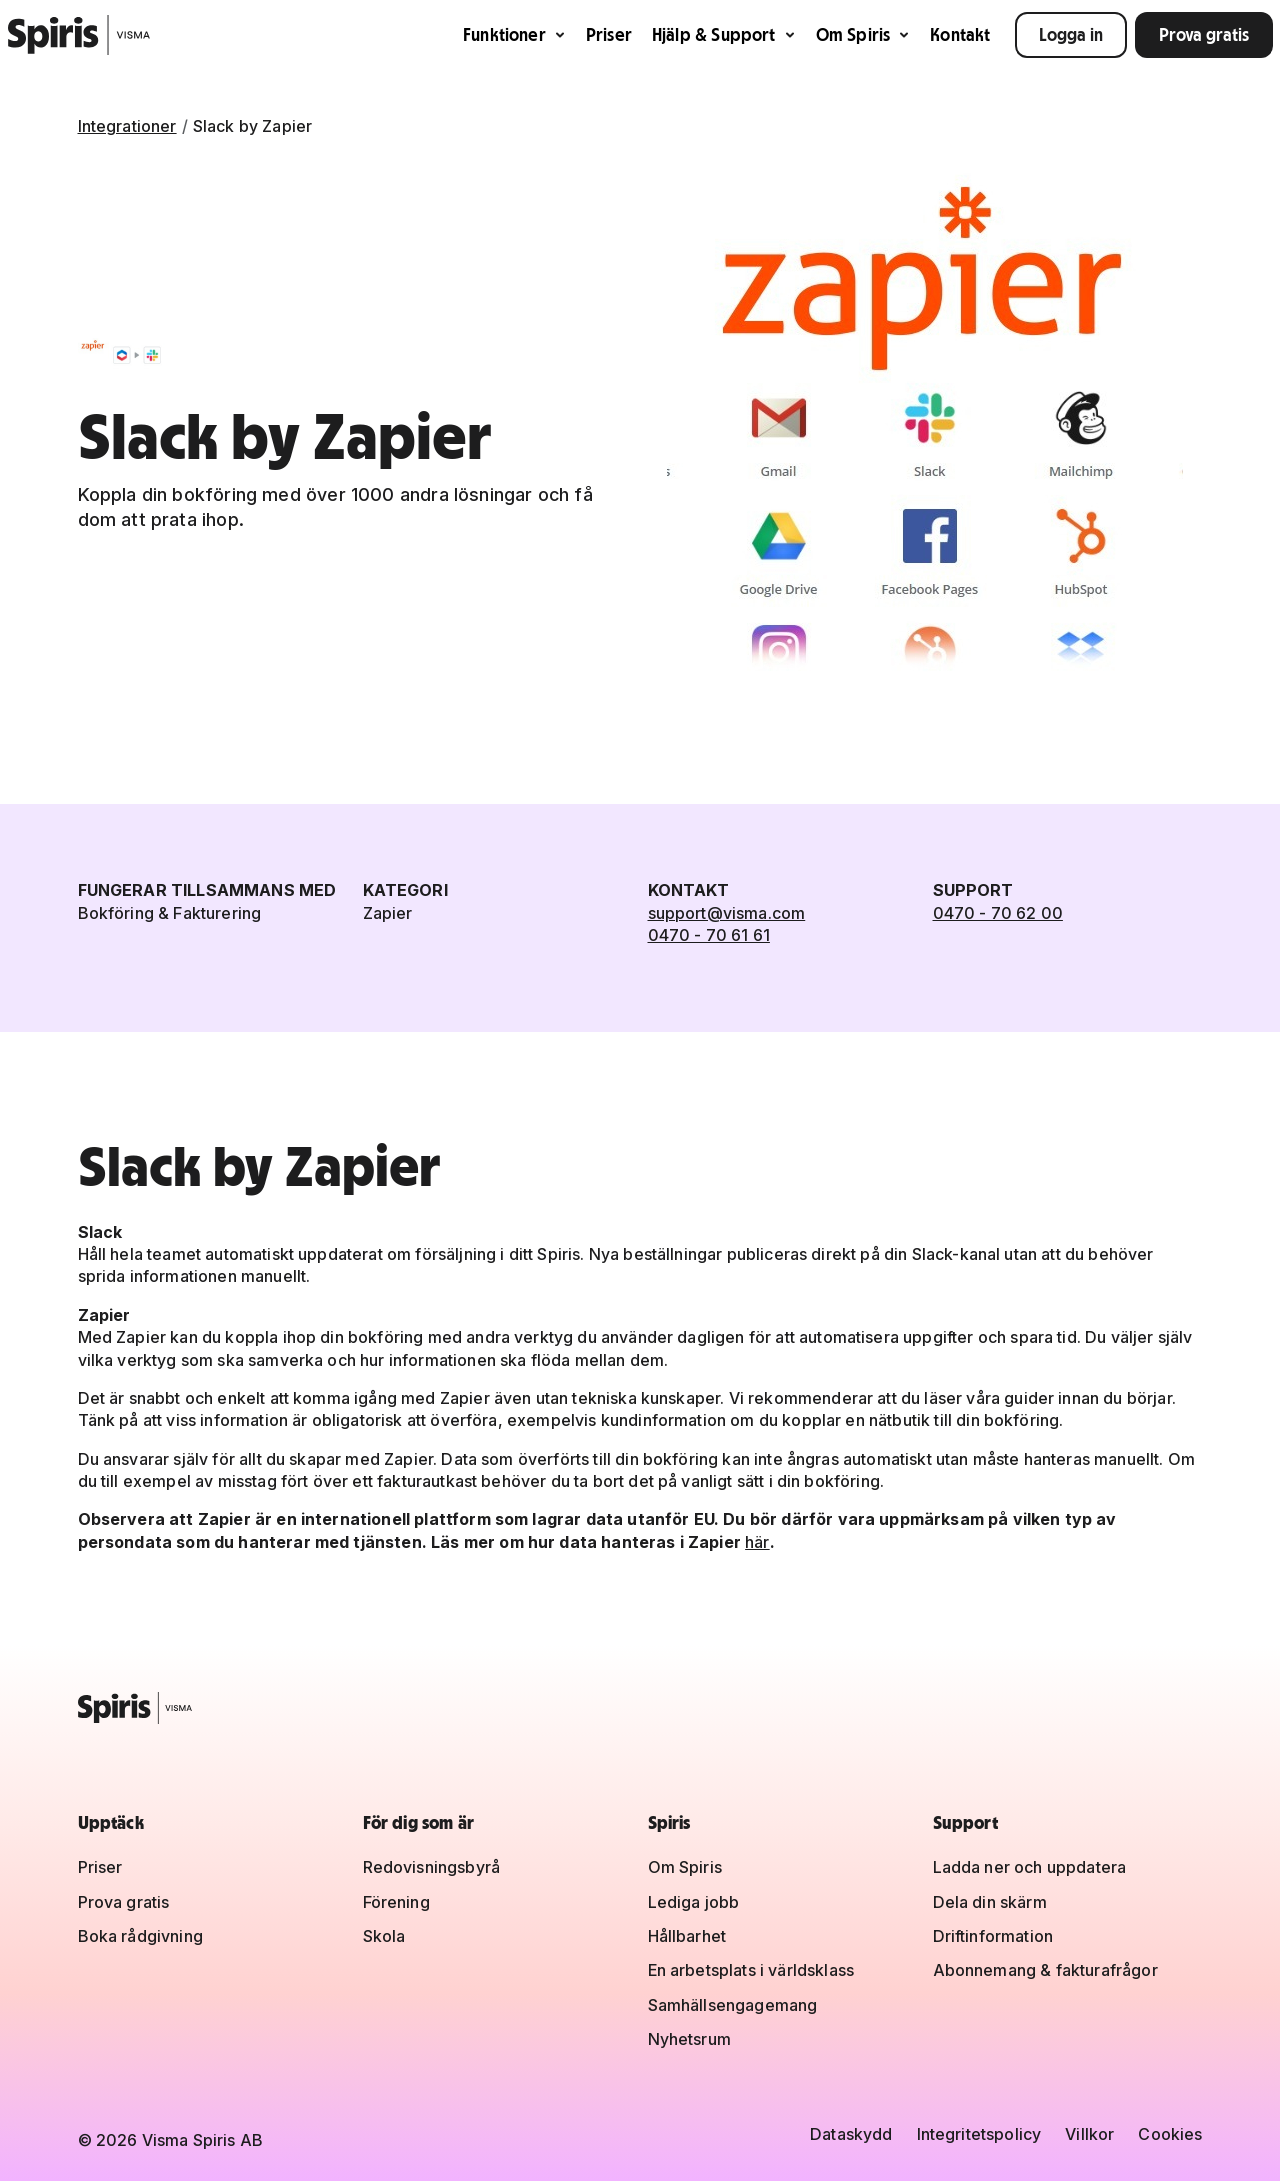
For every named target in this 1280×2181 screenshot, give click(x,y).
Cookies (1170, 2134)
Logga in (1071, 34)
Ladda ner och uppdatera (1030, 1867)
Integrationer (127, 126)
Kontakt (960, 34)
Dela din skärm (990, 1902)
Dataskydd (851, 2134)
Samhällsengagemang (733, 2005)
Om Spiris (863, 34)
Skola (384, 1936)
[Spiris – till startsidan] (640, 1708)
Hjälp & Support (724, 34)
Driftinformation (993, 1936)
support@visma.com (727, 913)
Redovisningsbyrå (432, 1867)
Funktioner (514, 34)
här (757, 1542)
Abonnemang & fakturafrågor (1045, 1970)
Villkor (1089, 2134)
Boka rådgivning (140, 1936)
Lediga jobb (694, 1902)
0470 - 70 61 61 (709, 935)
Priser (609, 34)
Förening (396, 1902)
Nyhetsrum (689, 2039)
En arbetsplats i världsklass (751, 1970)
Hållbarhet (687, 1936)
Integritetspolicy (979, 2134)
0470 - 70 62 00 (998, 913)
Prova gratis (1204, 34)
